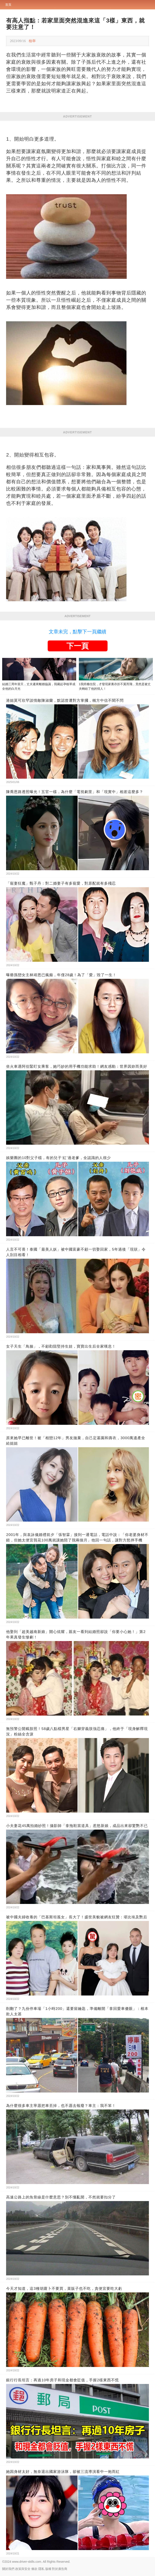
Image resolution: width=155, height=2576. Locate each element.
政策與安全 (22, 2569)
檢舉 (32, 41)
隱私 (41, 2569)
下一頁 (77, 646)
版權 (48, 2569)
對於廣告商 (59, 2569)
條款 (34, 2569)
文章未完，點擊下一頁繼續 (77, 631)
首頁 (8, 4)
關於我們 (8, 2569)
